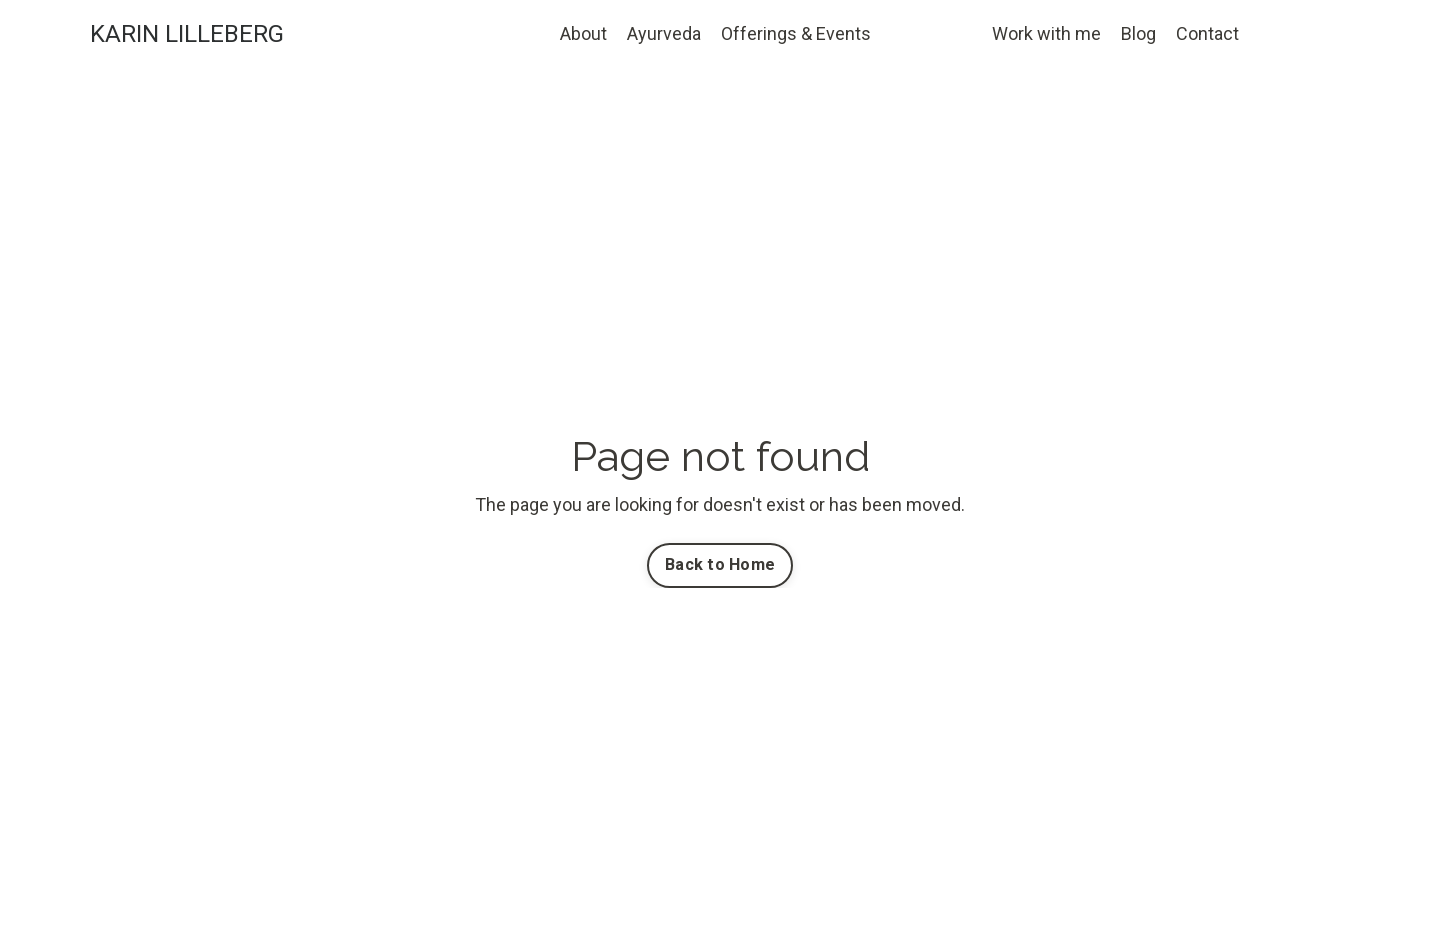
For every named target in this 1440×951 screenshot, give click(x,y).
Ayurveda (664, 33)
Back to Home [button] (720, 564)
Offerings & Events (796, 33)
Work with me (1046, 33)
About (583, 33)
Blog (1138, 33)
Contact (1207, 33)
